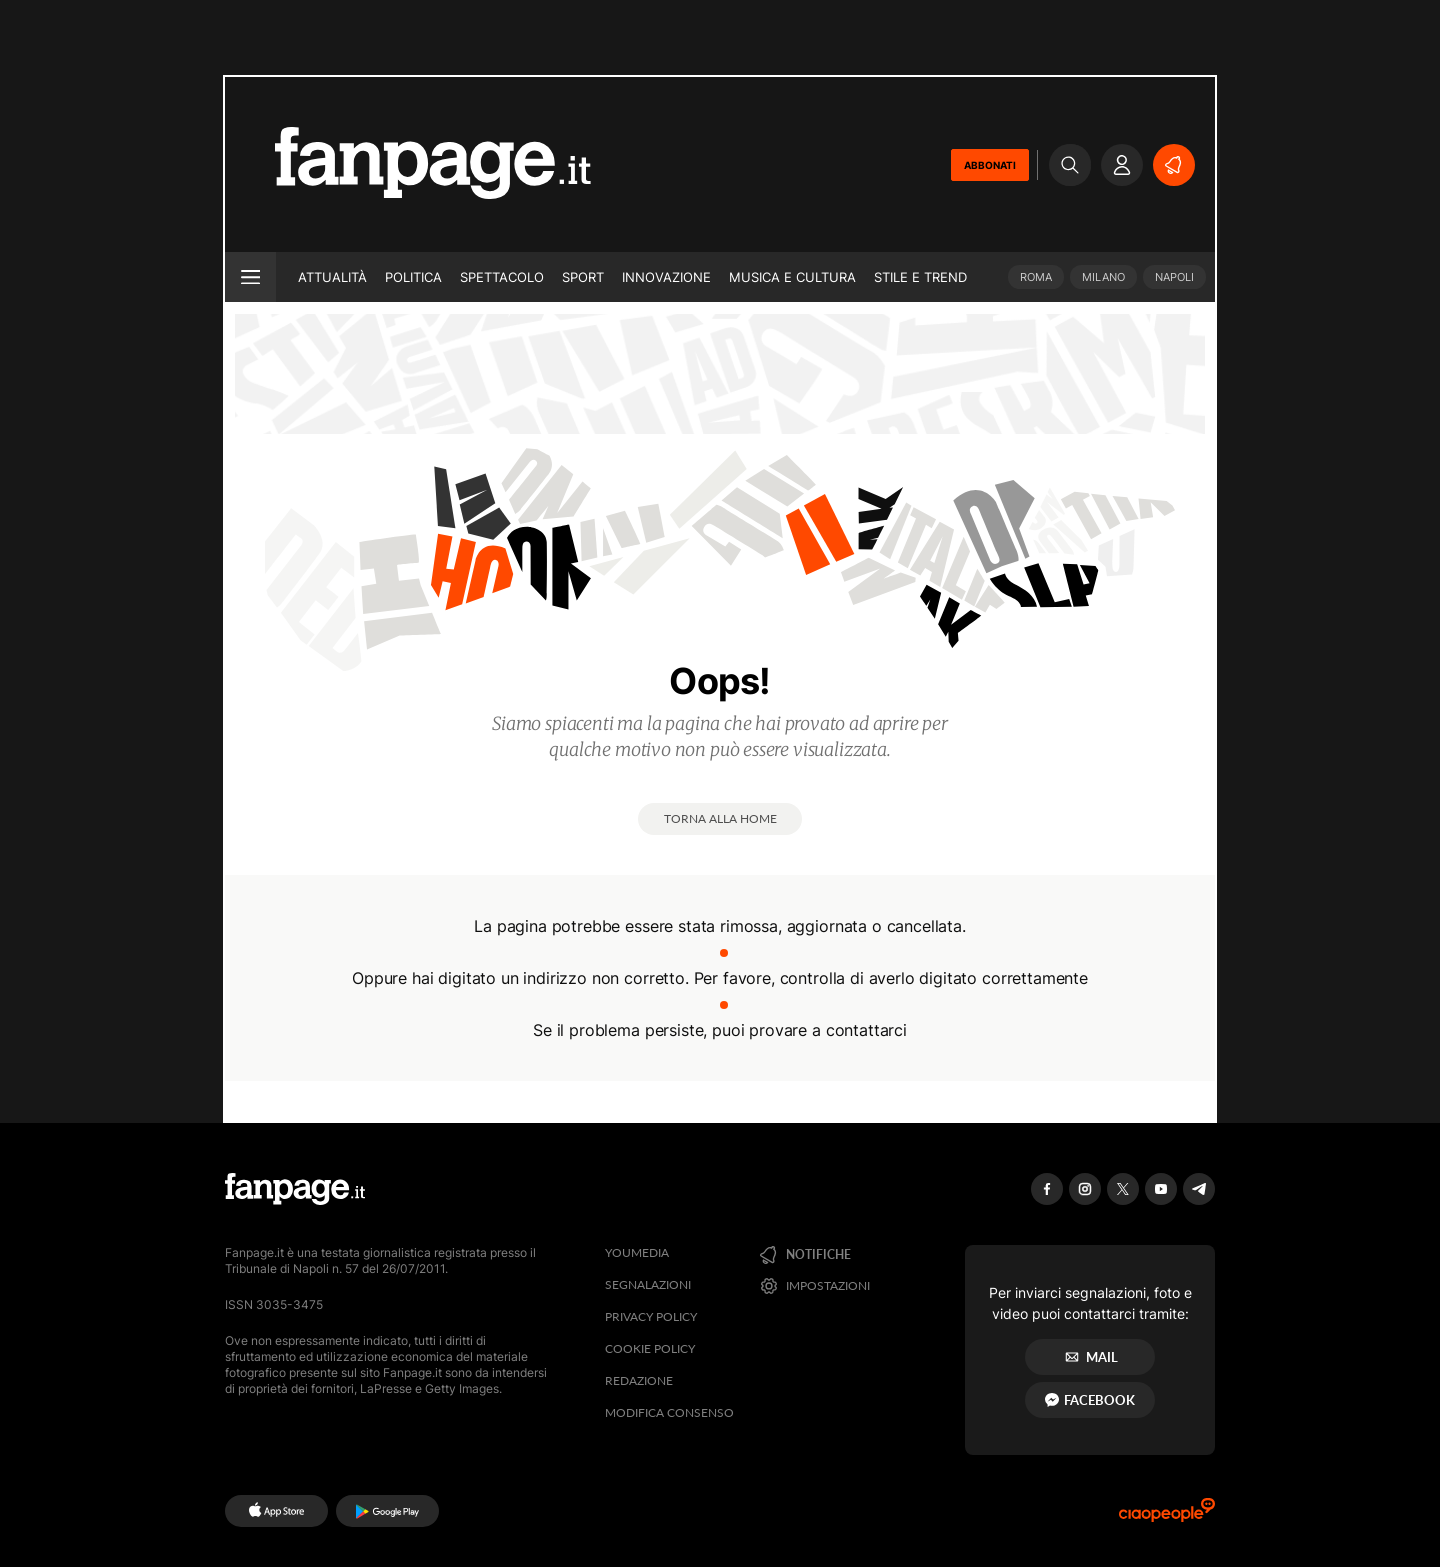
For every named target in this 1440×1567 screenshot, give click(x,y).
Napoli (1174, 277)
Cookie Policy (650, 1348)
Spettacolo (502, 277)
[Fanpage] (295, 1189)
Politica (413, 277)
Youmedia (637, 1252)
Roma (1036, 277)
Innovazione (666, 277)
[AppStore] (276, 1511)
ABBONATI (990, 165)
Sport (583, 277)
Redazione (639, 1380)
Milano (1103, 277)
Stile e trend (920, 277)
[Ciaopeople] (1167, 1516)
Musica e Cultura (792, 277)
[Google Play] (387, 1511)
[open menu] (250, 277)
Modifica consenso (669, 1412)
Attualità (332, 277)
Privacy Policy (651, 1316)
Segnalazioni (648, 1284)
